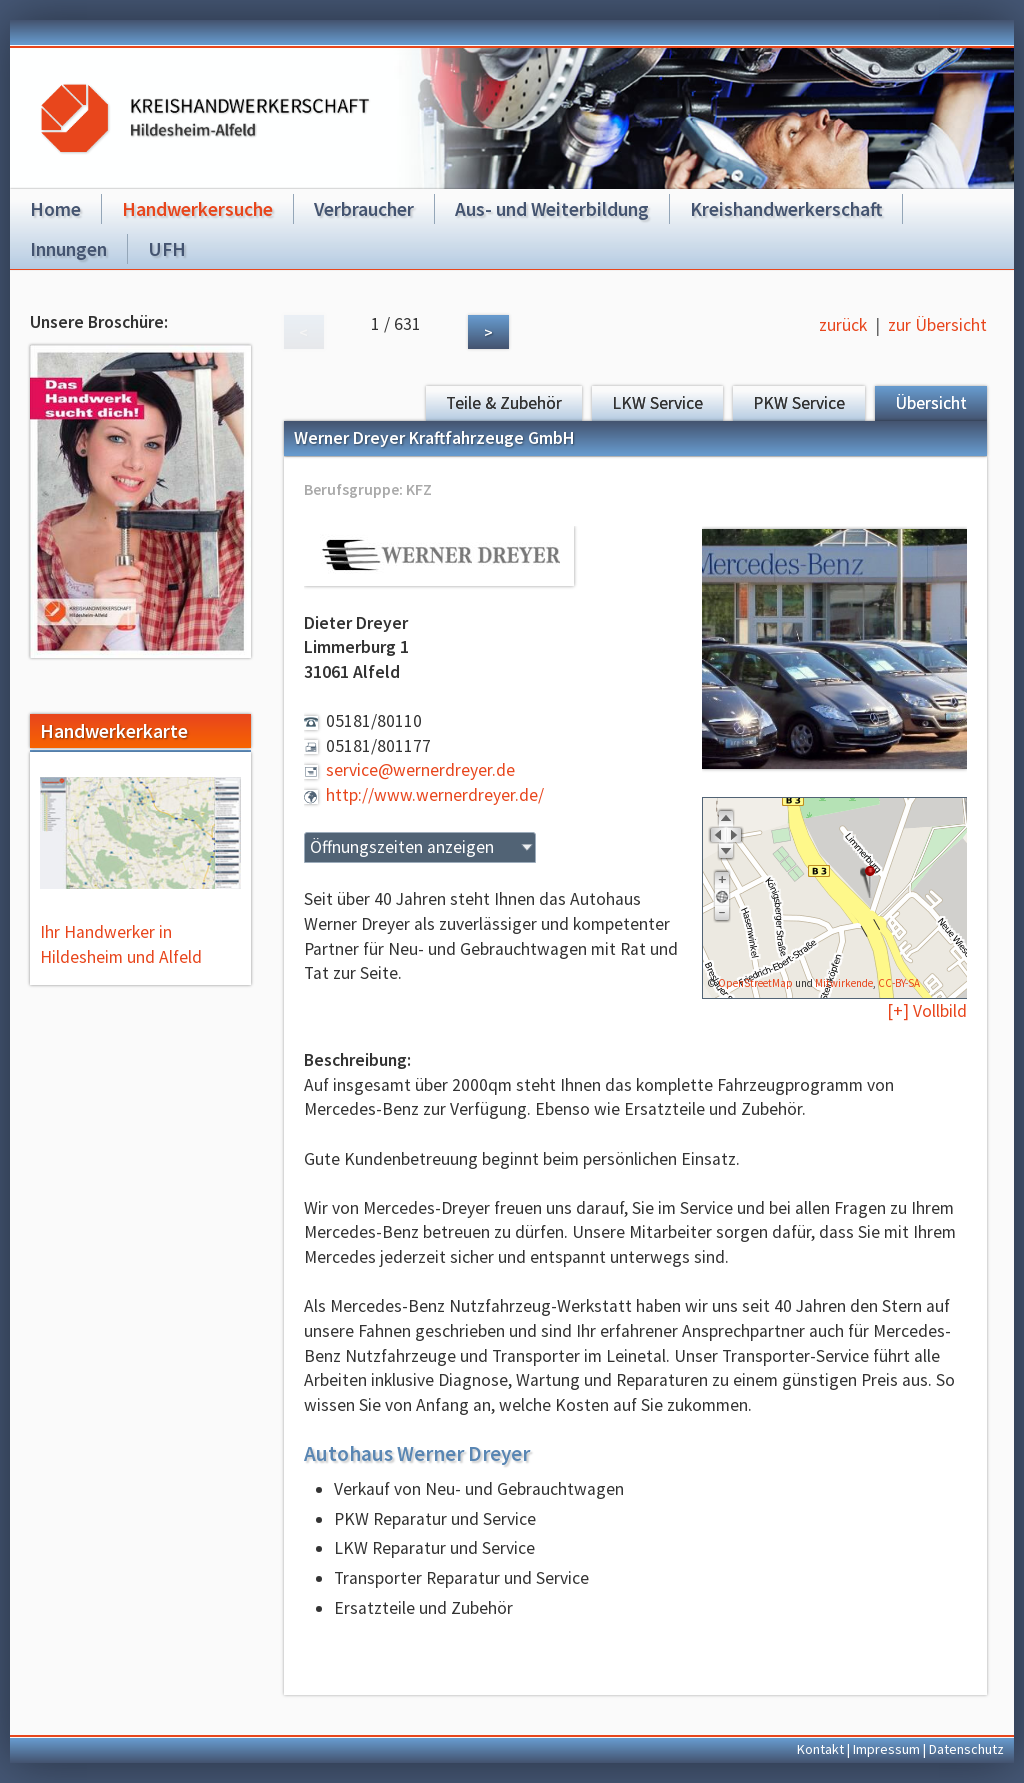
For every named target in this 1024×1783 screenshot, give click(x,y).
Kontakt (820, 1749)
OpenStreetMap (755, 983)
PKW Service (799, 403)
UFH (167, 249)
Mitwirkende (844, 983)
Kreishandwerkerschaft (786, 209)
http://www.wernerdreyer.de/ (435, 795)
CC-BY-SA (899, 983)
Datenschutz (966, 1749)
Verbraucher (364, 209)
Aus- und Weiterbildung (552, 209)
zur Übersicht (937, 325)
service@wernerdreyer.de (420, 770)
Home (55, 209)
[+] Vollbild (927, 1011)
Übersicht (931, 403)
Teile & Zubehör (504, 403)
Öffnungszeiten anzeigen (402, 847)
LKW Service (657, 403)
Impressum (886, 1749)
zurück (843, 325)
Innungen (68, 249)
